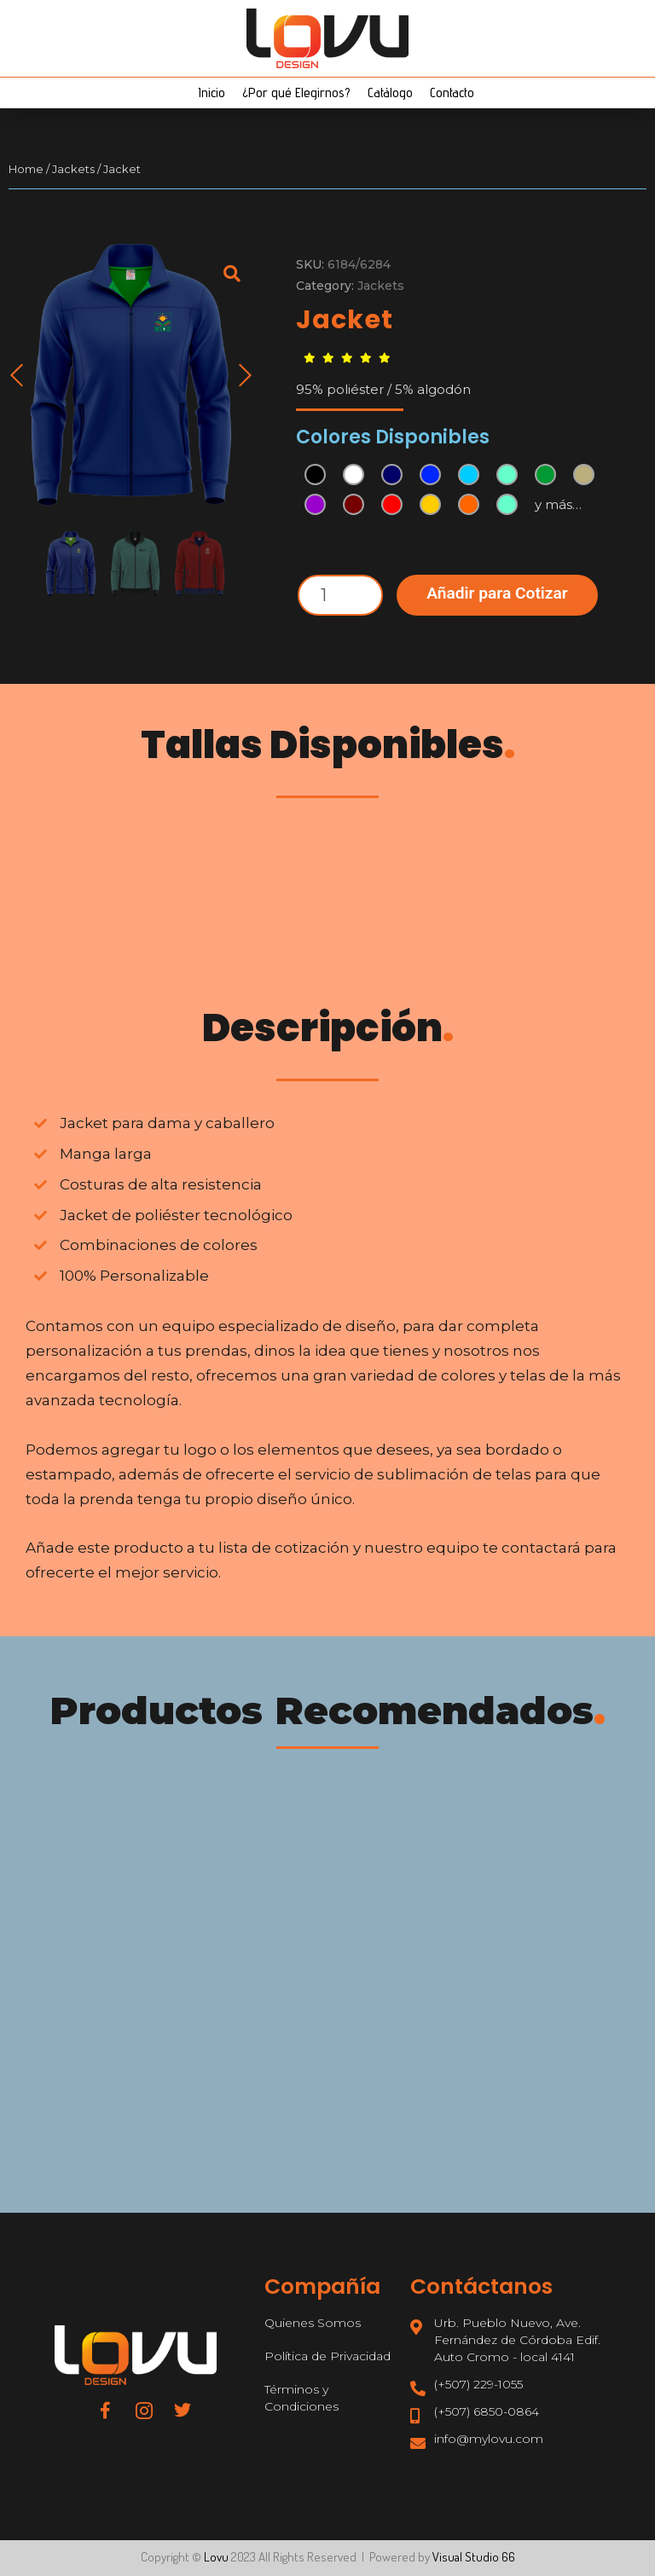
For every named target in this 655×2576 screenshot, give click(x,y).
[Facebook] (106, 2410)
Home (26, 169)
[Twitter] (182, 2410)
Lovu (216, 2557)
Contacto (452, 92)
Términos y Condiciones (301, 2398)
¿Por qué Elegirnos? (296, 92)
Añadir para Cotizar (497, 593)
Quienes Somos (312, 2322)
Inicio (211, 92)
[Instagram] (144, 2410)
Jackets (73, 169)
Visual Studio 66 (473, 2557)
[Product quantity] (340, 595)
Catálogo (390, 92)
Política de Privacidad (327, 2356)
